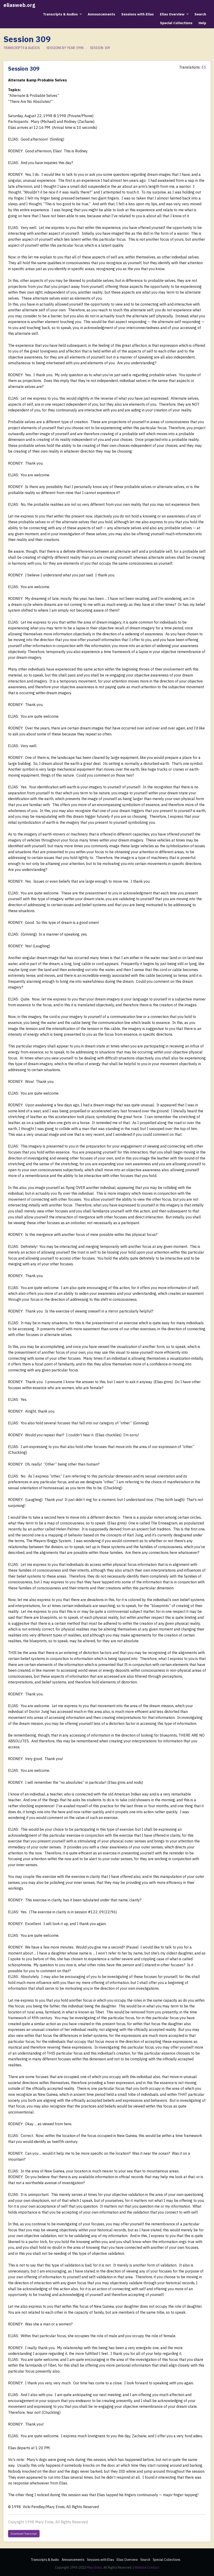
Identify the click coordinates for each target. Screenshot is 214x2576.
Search (145, 2560)
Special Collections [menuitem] (176, 23)
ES (204, 67)
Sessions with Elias (100, 2560)
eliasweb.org (19, 5)
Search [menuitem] (200, 14)
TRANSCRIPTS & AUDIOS (21, 48)
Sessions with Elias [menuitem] (137, 14)
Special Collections (166, 2560)
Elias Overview (127, 2560)
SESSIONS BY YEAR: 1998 (65, 48)
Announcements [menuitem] (101, 14)
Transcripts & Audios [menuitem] (60, 14)
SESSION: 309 (100, 48)
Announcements (73, 2560)
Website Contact (147, 2567)
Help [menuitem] (202, 23)
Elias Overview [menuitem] (172, 14)
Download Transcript (24, 2533)
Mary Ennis (94, 2567)
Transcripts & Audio (45, 2560)
